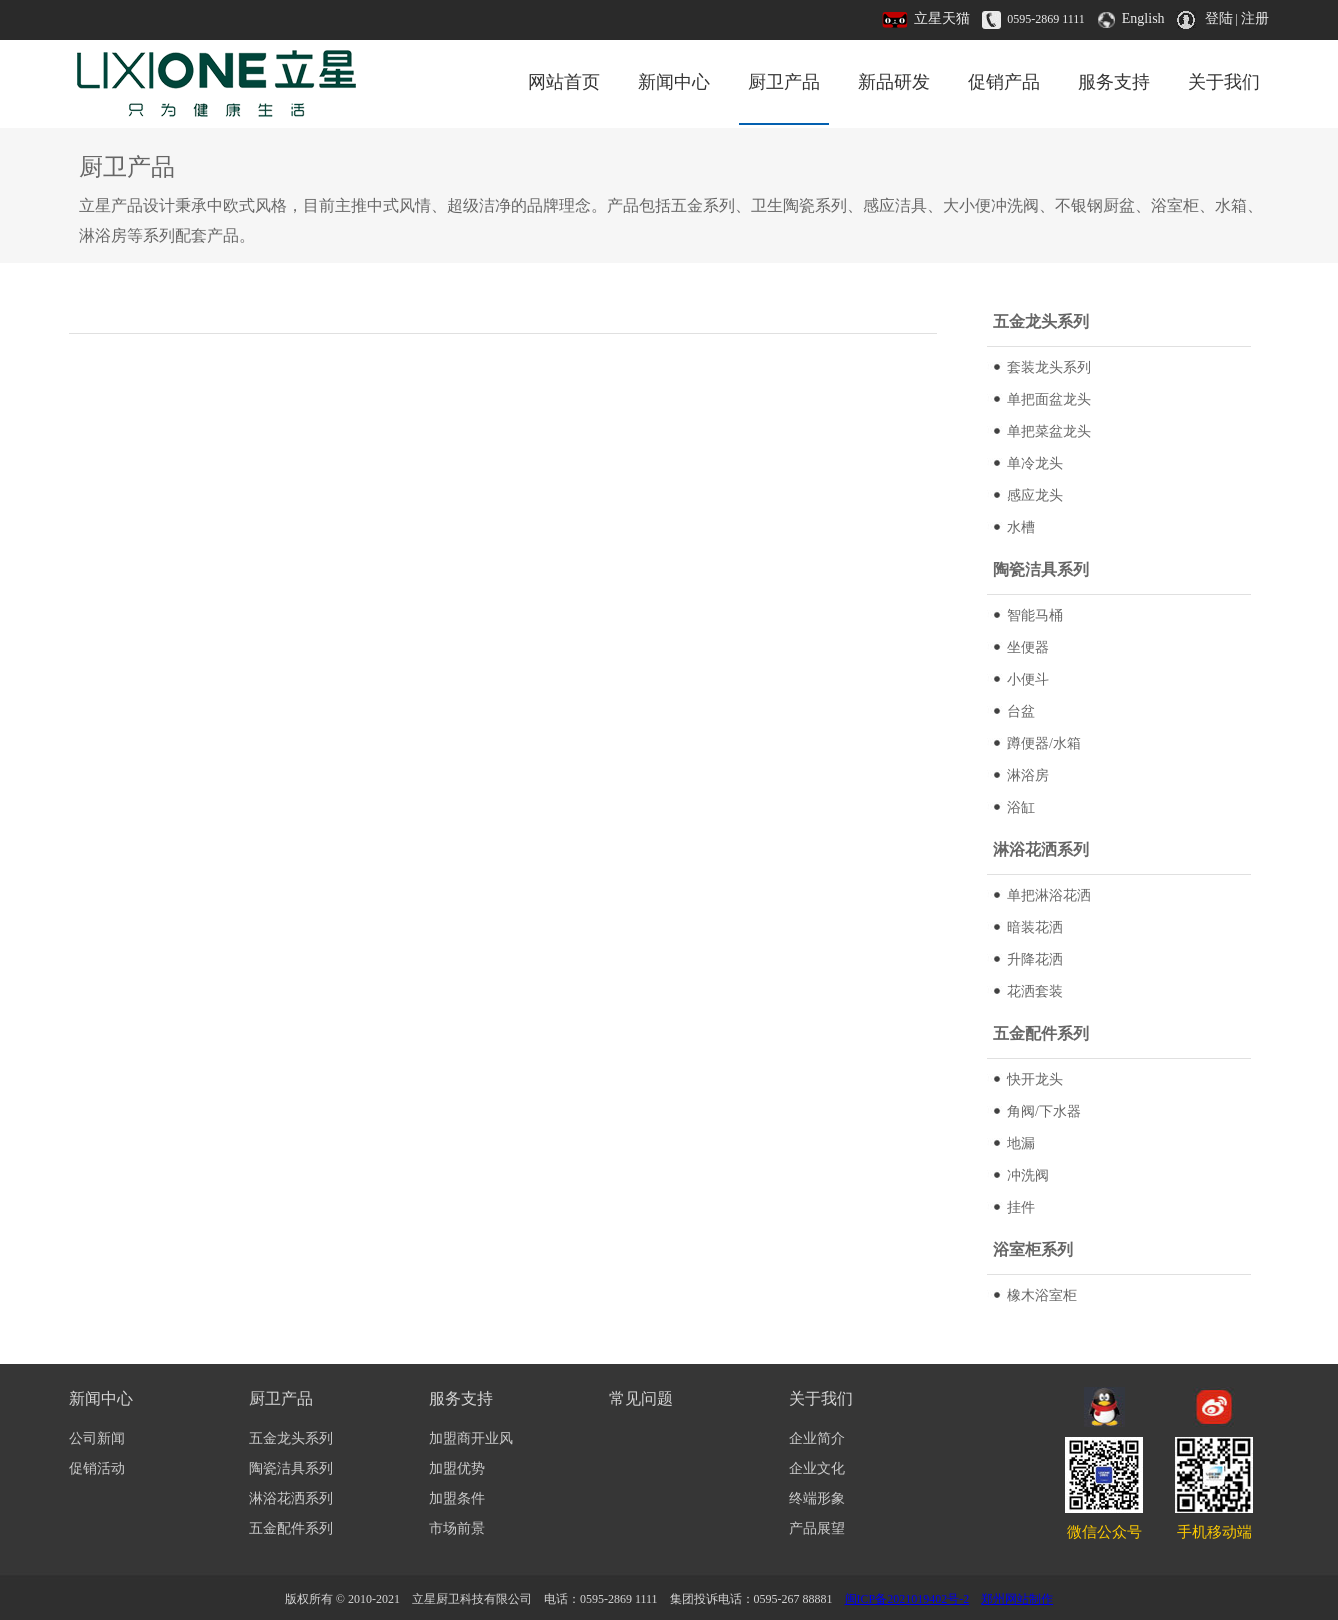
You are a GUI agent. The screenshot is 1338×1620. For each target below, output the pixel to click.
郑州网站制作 (1017, 1599)
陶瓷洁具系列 (291, 1468)
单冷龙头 (1035, 463)
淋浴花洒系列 (291, 1498)
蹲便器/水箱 (1044, 743)
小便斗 (1028, 679)
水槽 (1021, 527)
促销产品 (1004, 82)
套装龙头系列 (1049, 367)
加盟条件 (457, 1498)
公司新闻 (97, 1438)
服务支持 (1114, 82)
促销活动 (97, 1468)
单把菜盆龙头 (1049, 431)
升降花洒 (1035, 959)
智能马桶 (1035, 615)
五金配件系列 (291, 1528)
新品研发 (894, 82)
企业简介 (817, 1438)
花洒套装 (1035, 991)
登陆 (1219, 18)
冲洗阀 (1028, 1175)
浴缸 (1021, 807)
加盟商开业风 (471, 1438)
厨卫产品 (784, 82)
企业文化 (817, 1468)
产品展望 (817, 1528)
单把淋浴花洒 (1049, 895)
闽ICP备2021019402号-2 (907, 1599)
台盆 (1021, 711)
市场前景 (457, 1528)
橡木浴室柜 (1042, 1295)
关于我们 (1224, 82)
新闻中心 (674, 82)
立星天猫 (942, 18)
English (1143, 18)
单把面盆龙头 (1049, 399)
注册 (1255, 18)
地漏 (1021, 1143)
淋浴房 (1028, 775)
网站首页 (564, 82)
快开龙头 (1035, 1079)
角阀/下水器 (1044, 1111)
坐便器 (1028, 647)
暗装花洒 (1035, 927)
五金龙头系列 (291, 1438)
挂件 (1021, 1207)
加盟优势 (457, 1468)
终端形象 (817, 1498)
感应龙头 (1035, 495)
